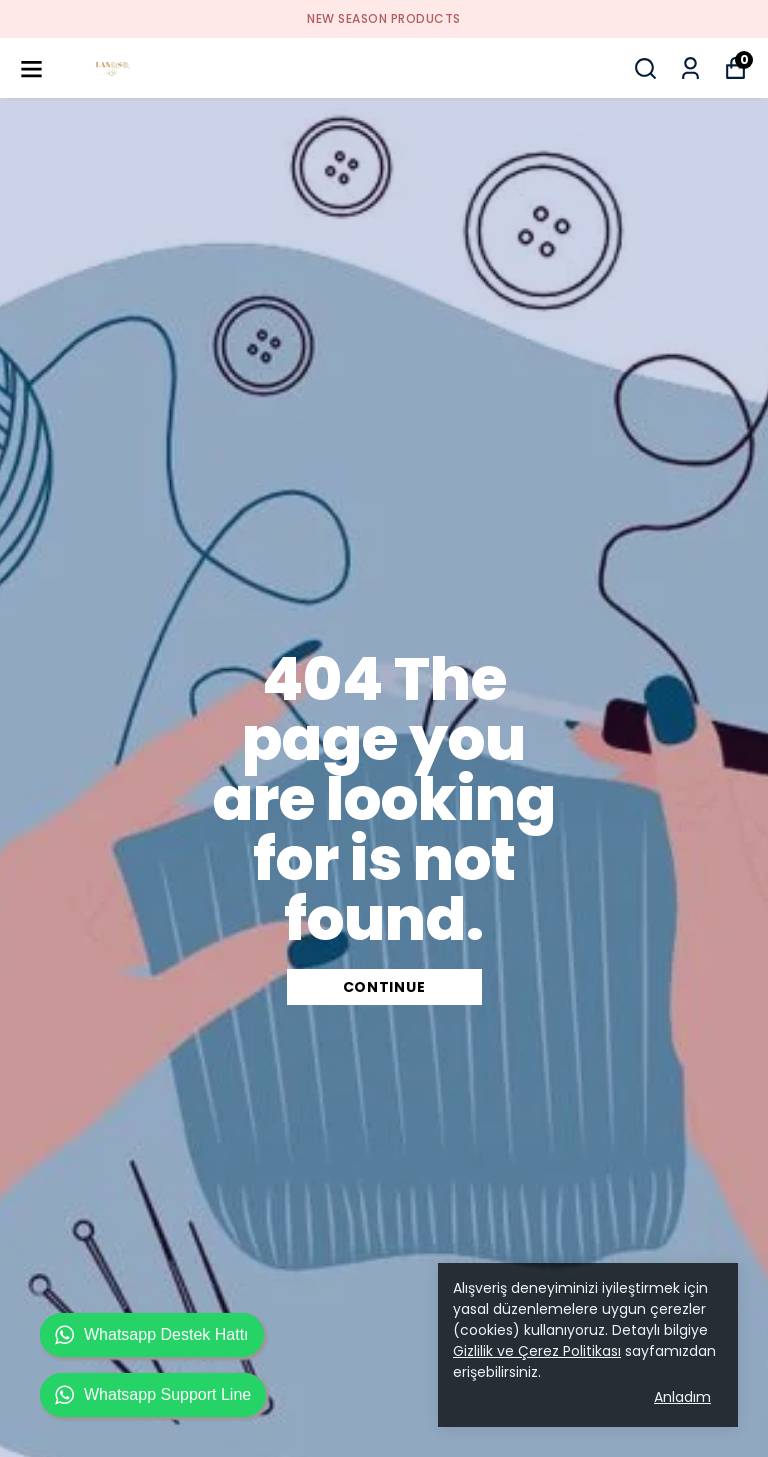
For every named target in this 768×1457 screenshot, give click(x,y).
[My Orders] (690, 68)
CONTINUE (384, 987)
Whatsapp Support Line (153, 1395)
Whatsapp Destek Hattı (152, 1335)
